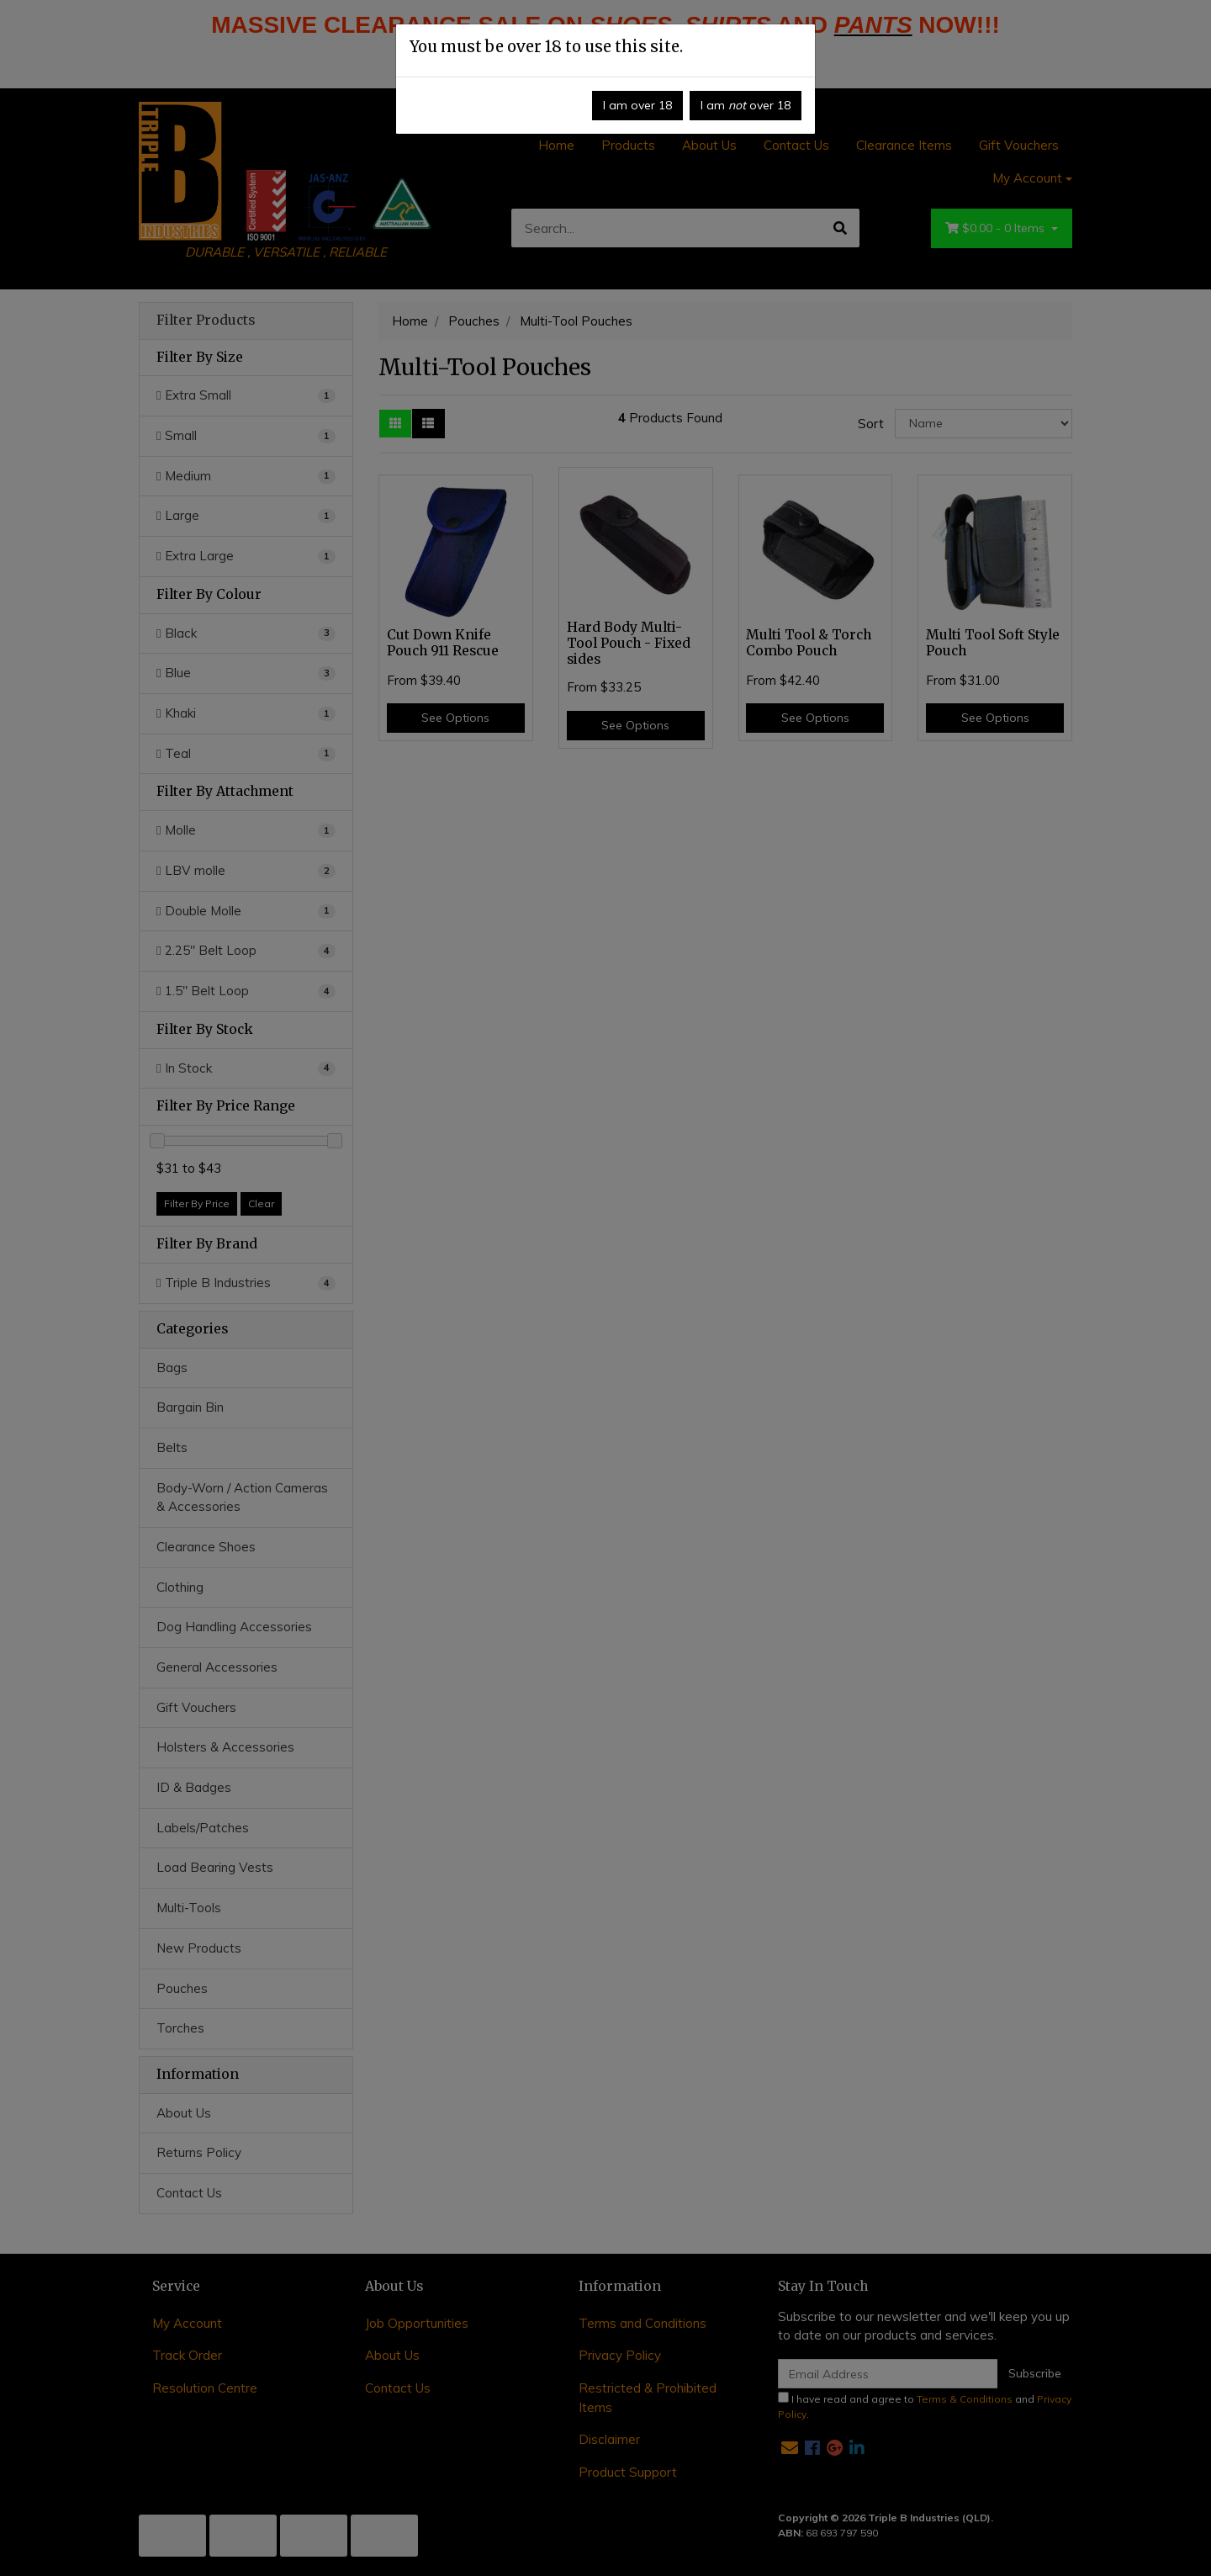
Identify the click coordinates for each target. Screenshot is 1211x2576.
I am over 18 (637, 105)
